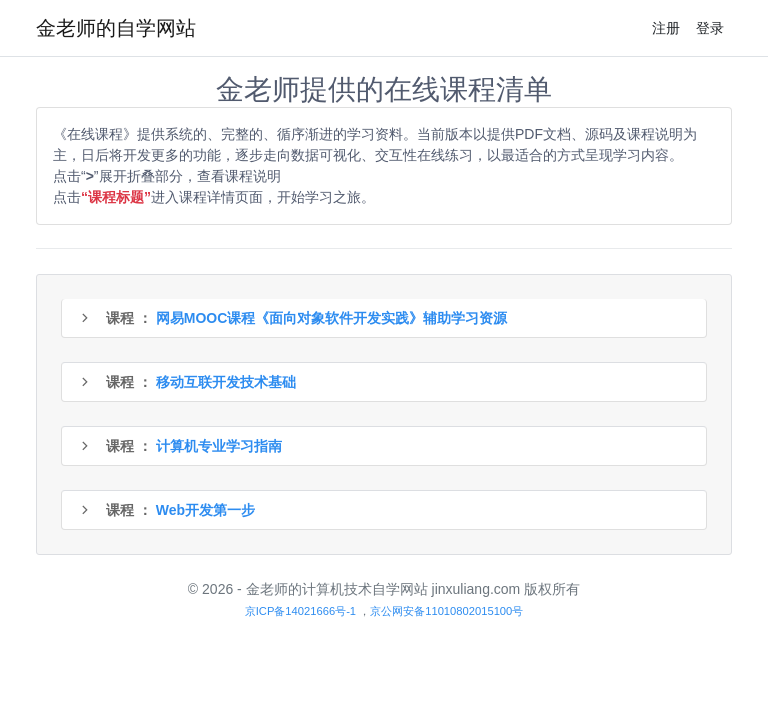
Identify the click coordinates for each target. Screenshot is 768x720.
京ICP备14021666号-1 (300, 611)
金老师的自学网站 (116, 28)
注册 (666, 28)
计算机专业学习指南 (219, 446)
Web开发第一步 (205, 510)
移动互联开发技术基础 (226, 382)
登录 (710, 28)
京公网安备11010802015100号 (446, 611)
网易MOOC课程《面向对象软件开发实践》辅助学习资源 (332, 318)
